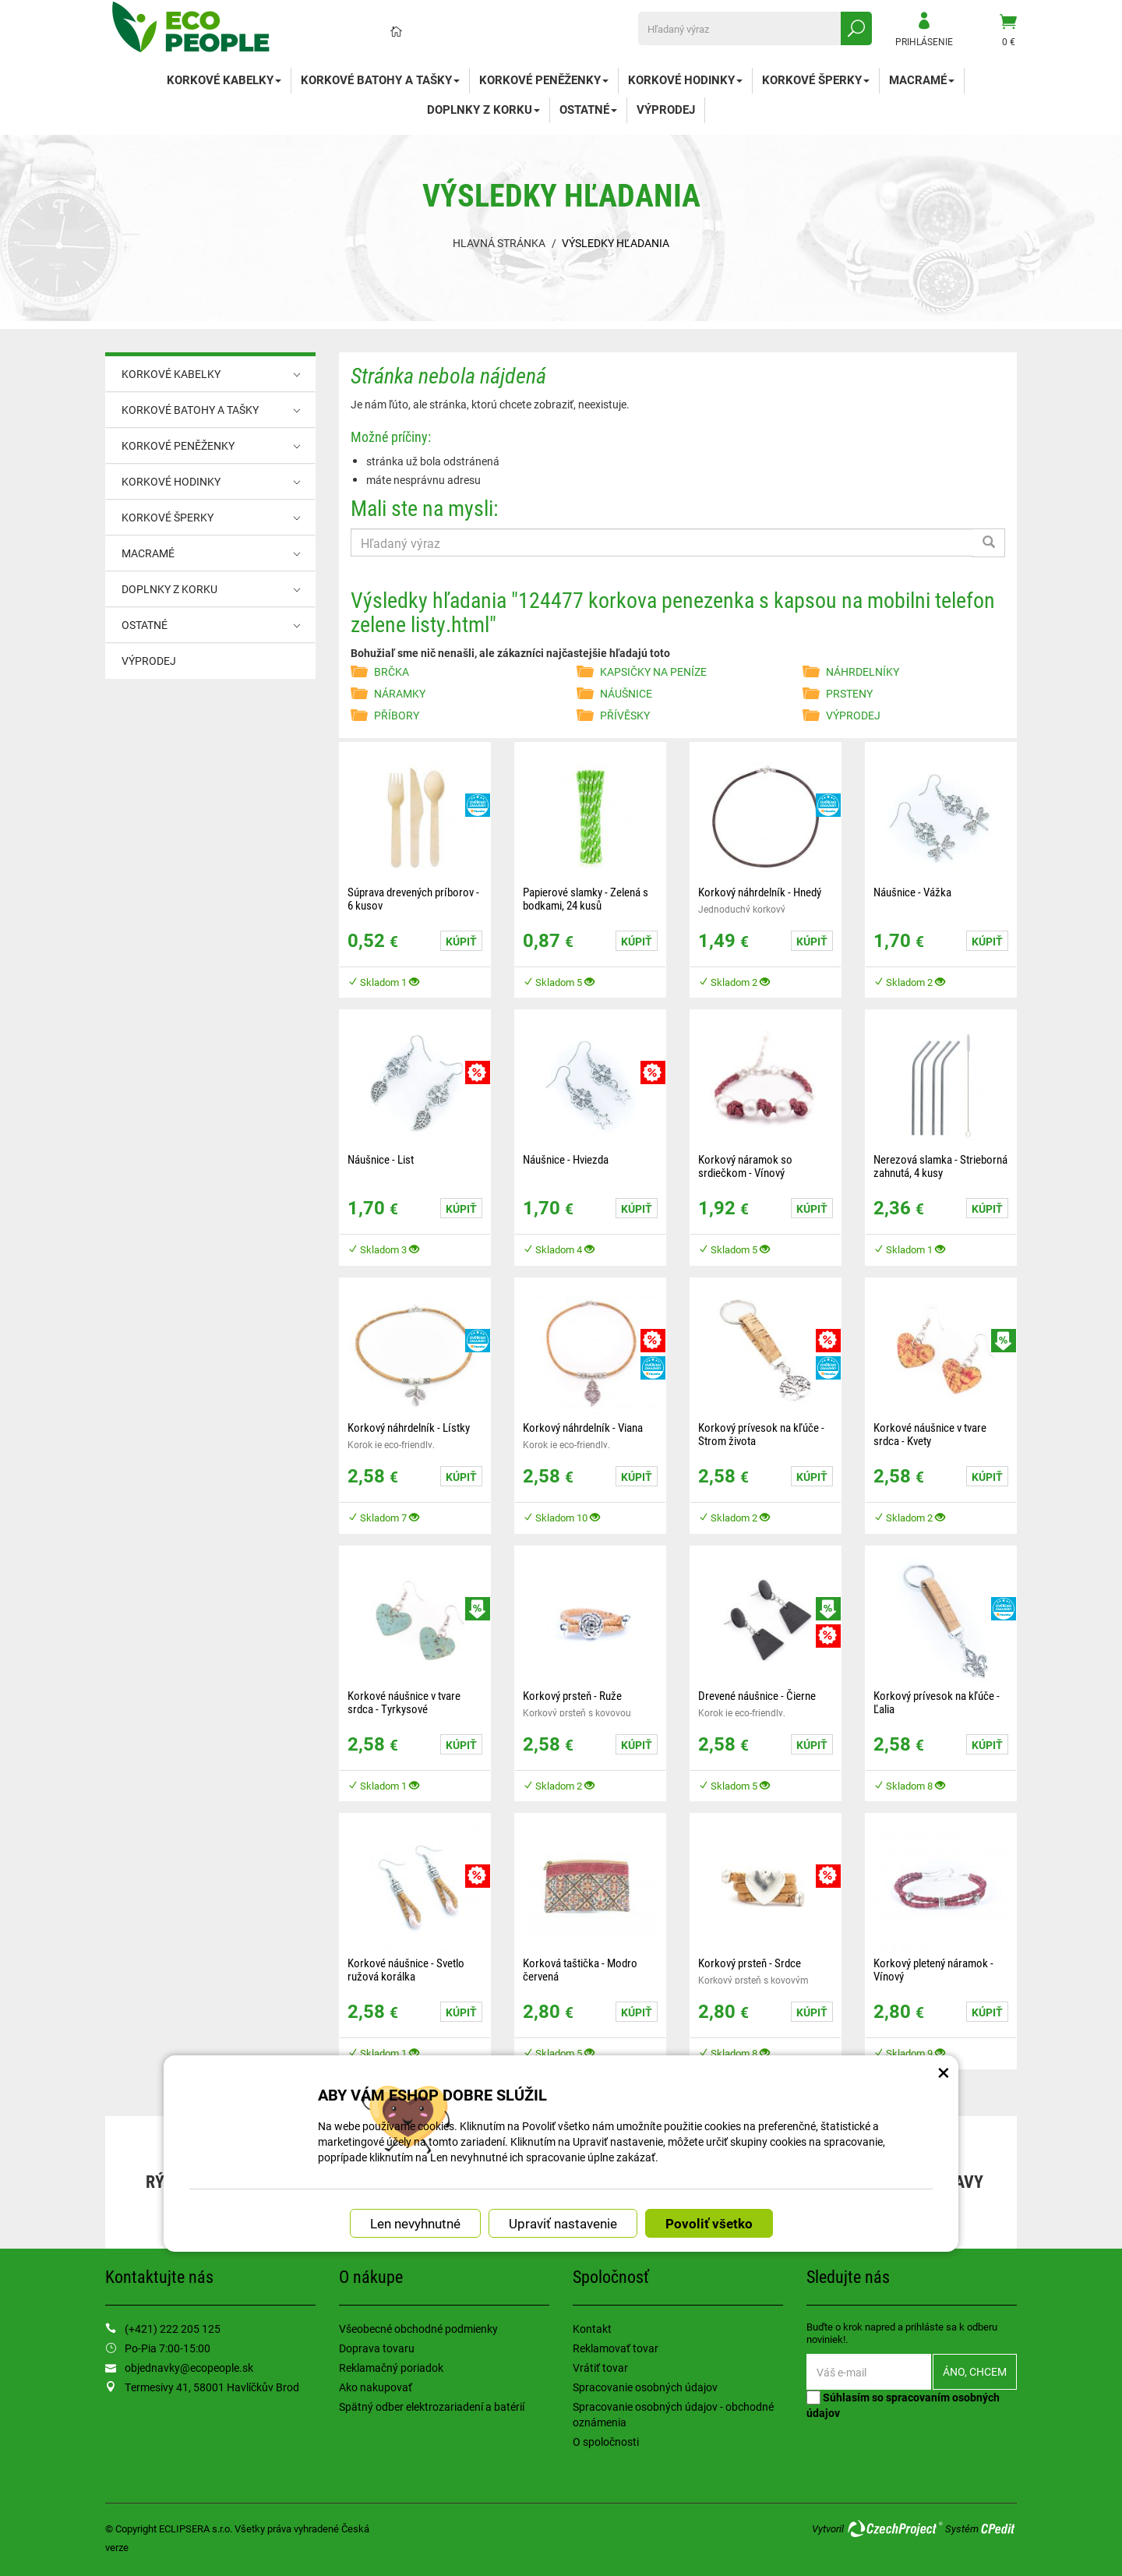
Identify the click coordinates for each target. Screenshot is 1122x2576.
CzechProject (894, 2528)
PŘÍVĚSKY (625, 715)
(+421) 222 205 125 (173, 2328)
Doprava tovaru (377, 2348)
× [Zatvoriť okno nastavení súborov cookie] (943, 1951)
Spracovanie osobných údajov (645, 2387)
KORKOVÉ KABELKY (224, 79)
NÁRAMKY (399, 693)
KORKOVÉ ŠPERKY (816, 79)
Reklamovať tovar (615, 2348)
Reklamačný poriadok (391, 2367)
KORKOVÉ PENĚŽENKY (544, 79)
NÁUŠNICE (626, 693)
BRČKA (391, 671)
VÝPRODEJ (666, 109)
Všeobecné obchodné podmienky (418, 2328)
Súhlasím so (903, 2405)
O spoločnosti (606, 2441)
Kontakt (592, 2328)
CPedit (999, 2528)
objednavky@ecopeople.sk (189, 2367)
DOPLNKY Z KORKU (483, 109)
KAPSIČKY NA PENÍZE (653, 671)
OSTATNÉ (588, 109)
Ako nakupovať (375, 2387)
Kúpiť (461, 941)
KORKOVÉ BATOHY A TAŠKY (380, 79)
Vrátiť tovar (600, 2367)
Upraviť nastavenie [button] (563, 2108)
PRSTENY (849, 693)
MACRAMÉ (921, 79)
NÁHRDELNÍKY (862, 671)
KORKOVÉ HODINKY (685, 79)
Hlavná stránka (499, 242)
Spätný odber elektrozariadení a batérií (431, 2406)
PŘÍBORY (396, 715)
